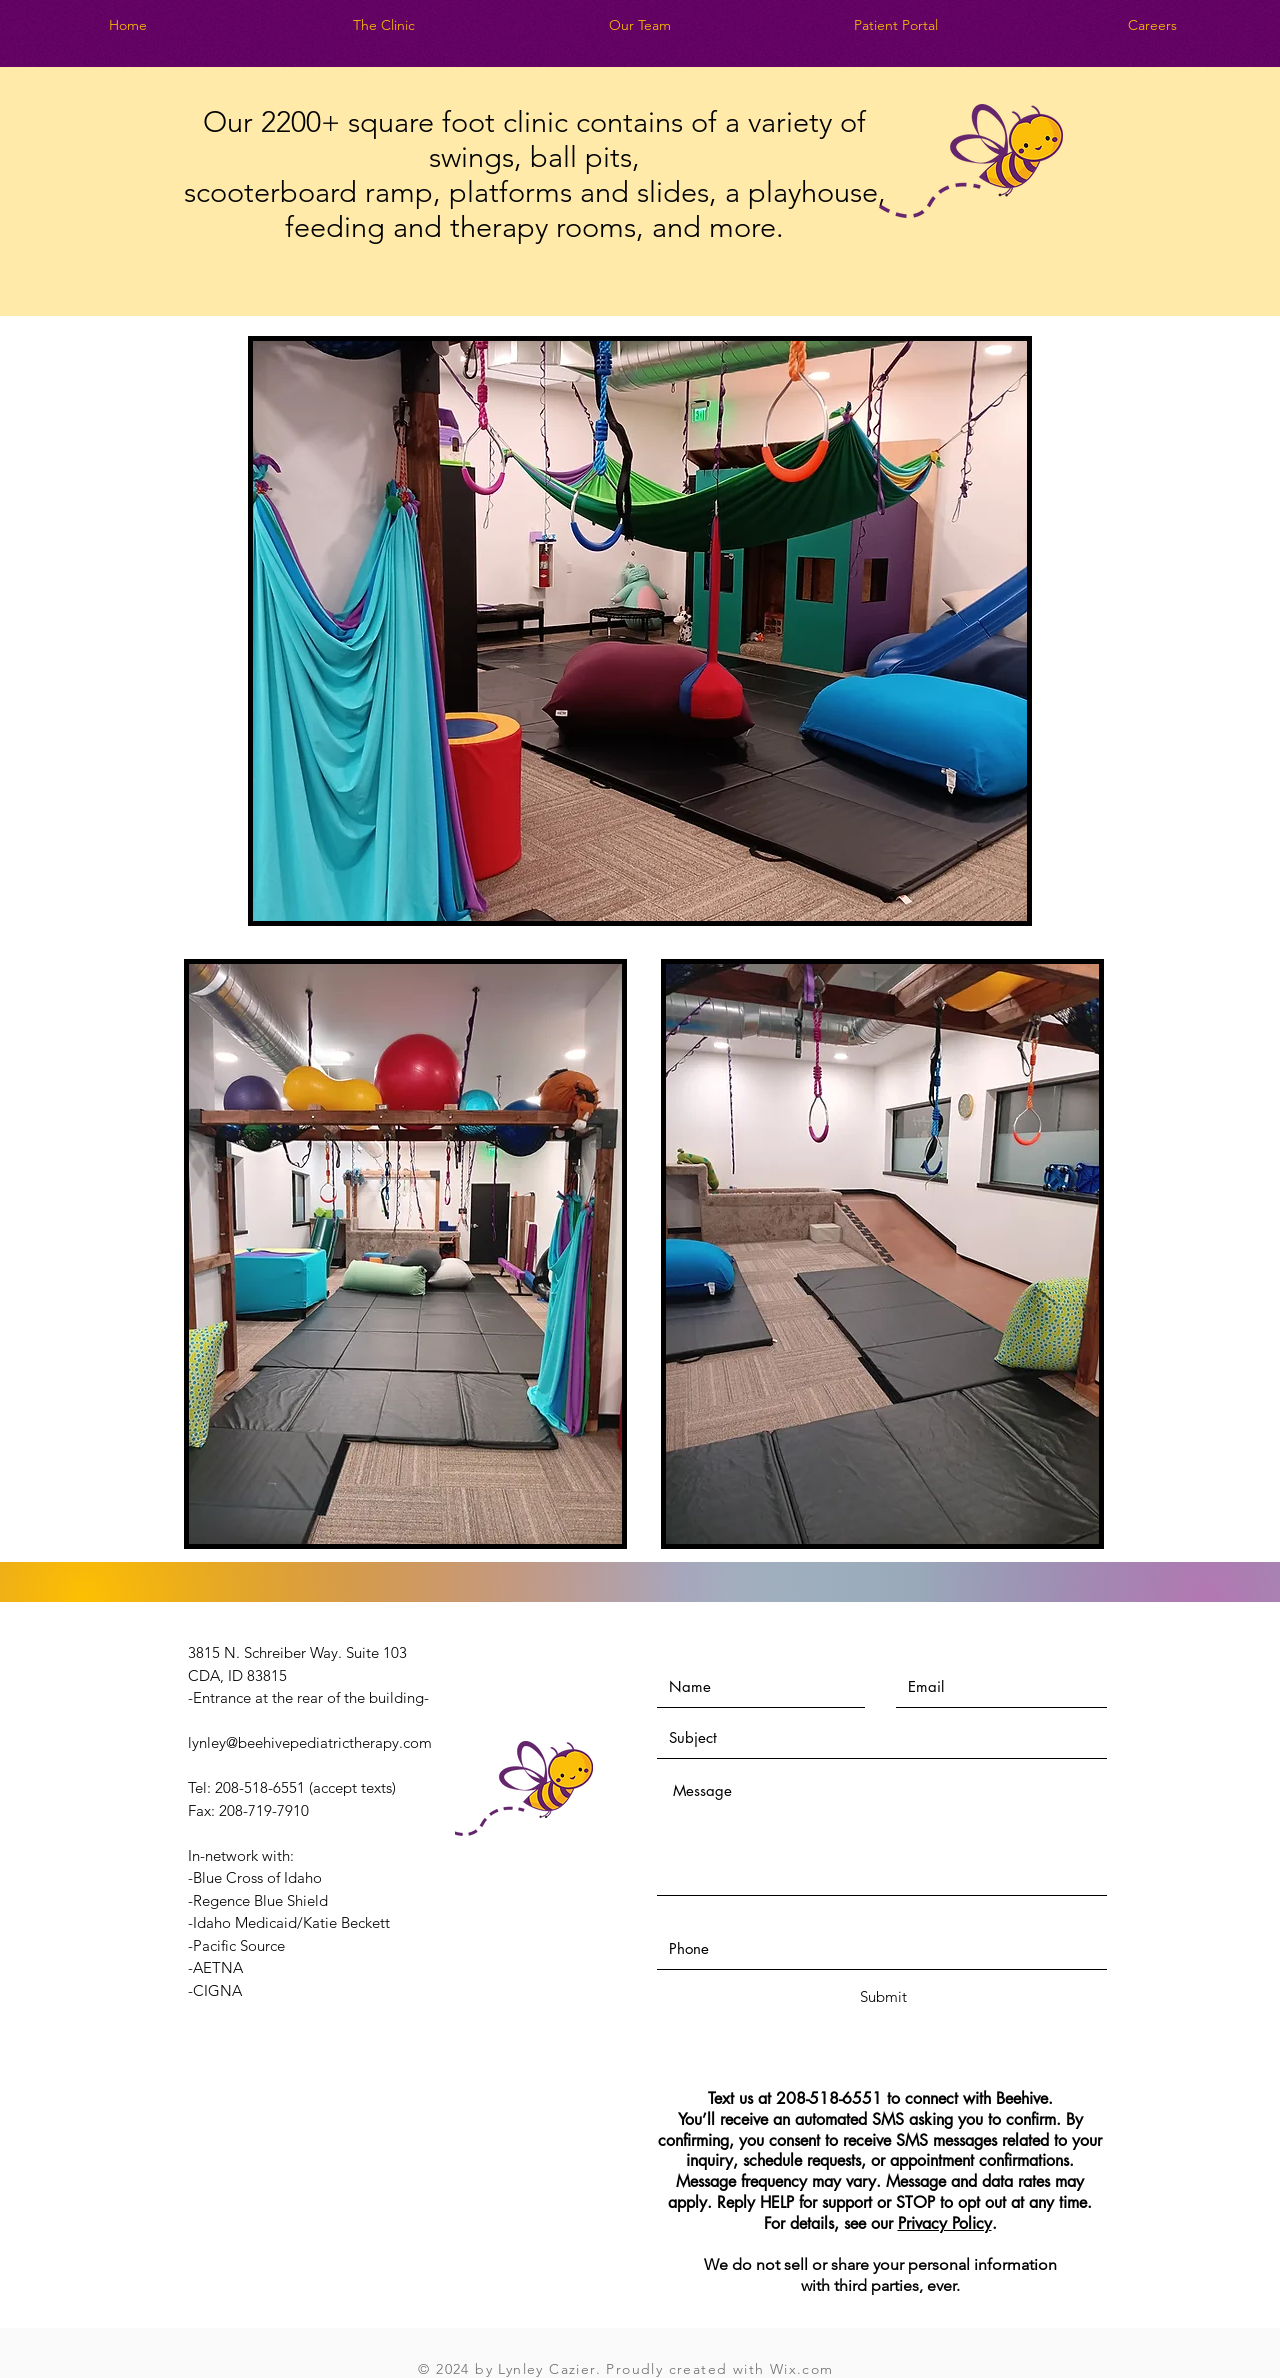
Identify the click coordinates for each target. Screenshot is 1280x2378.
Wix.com (802, 2369)
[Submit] (883, 1996)
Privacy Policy (945, 2223)
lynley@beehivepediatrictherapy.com (310, 1742)
